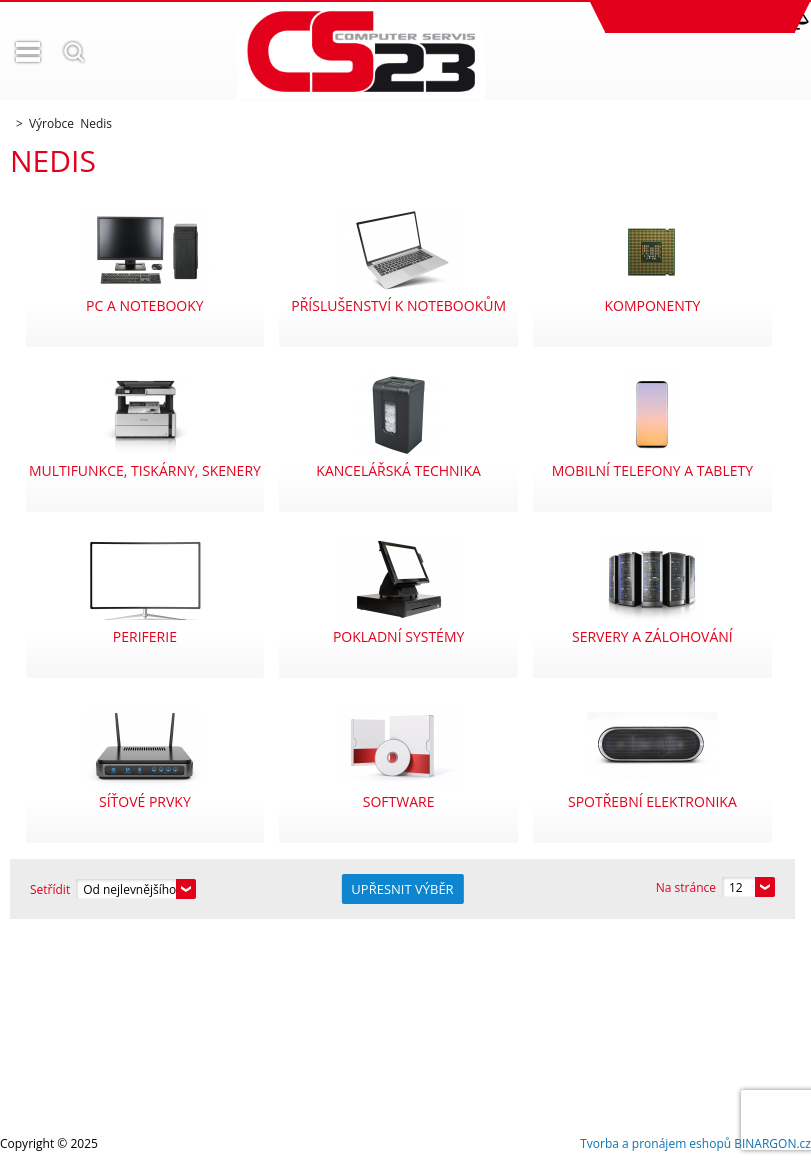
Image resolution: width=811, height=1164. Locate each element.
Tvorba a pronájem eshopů (655, 1143)
